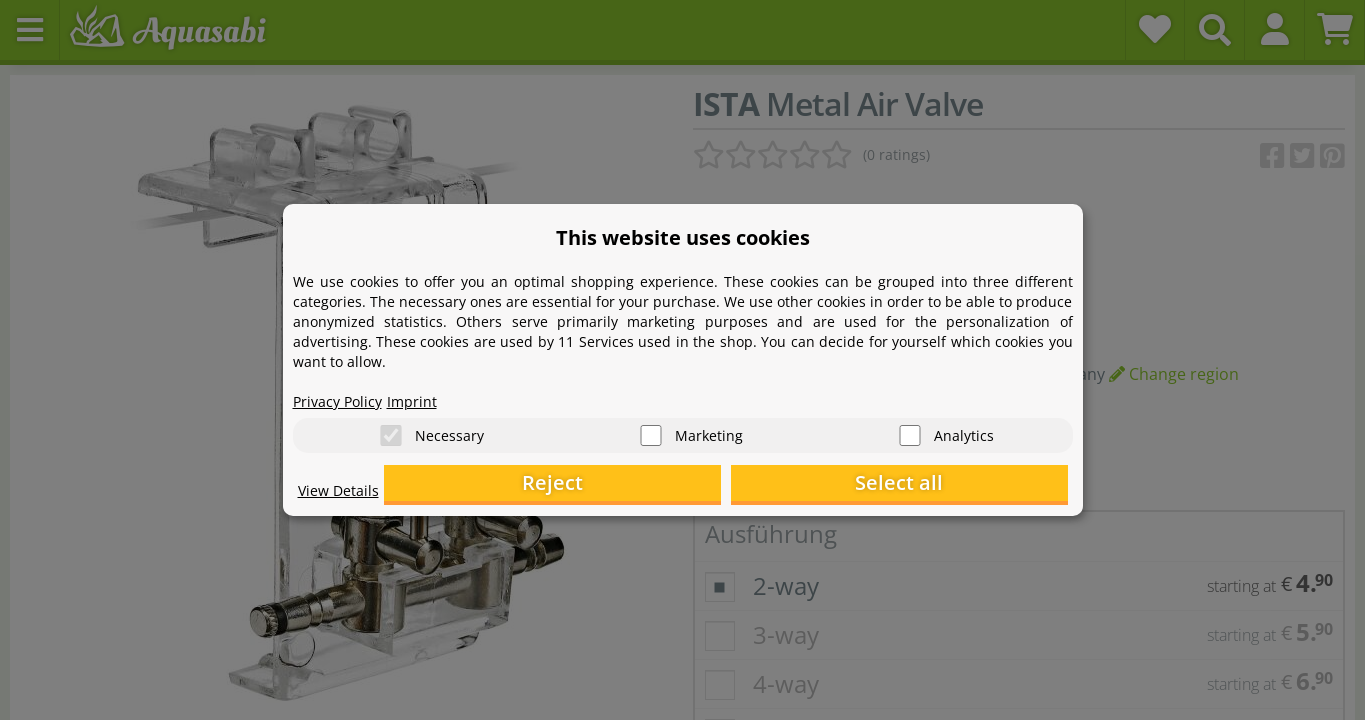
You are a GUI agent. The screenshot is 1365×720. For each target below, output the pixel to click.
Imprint (428, 396)
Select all (967, 485)
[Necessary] (391, 430)
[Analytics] (910, 430)
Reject (757, 485)
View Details (343, 496)
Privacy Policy (344, 396)
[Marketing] (651, 430)
